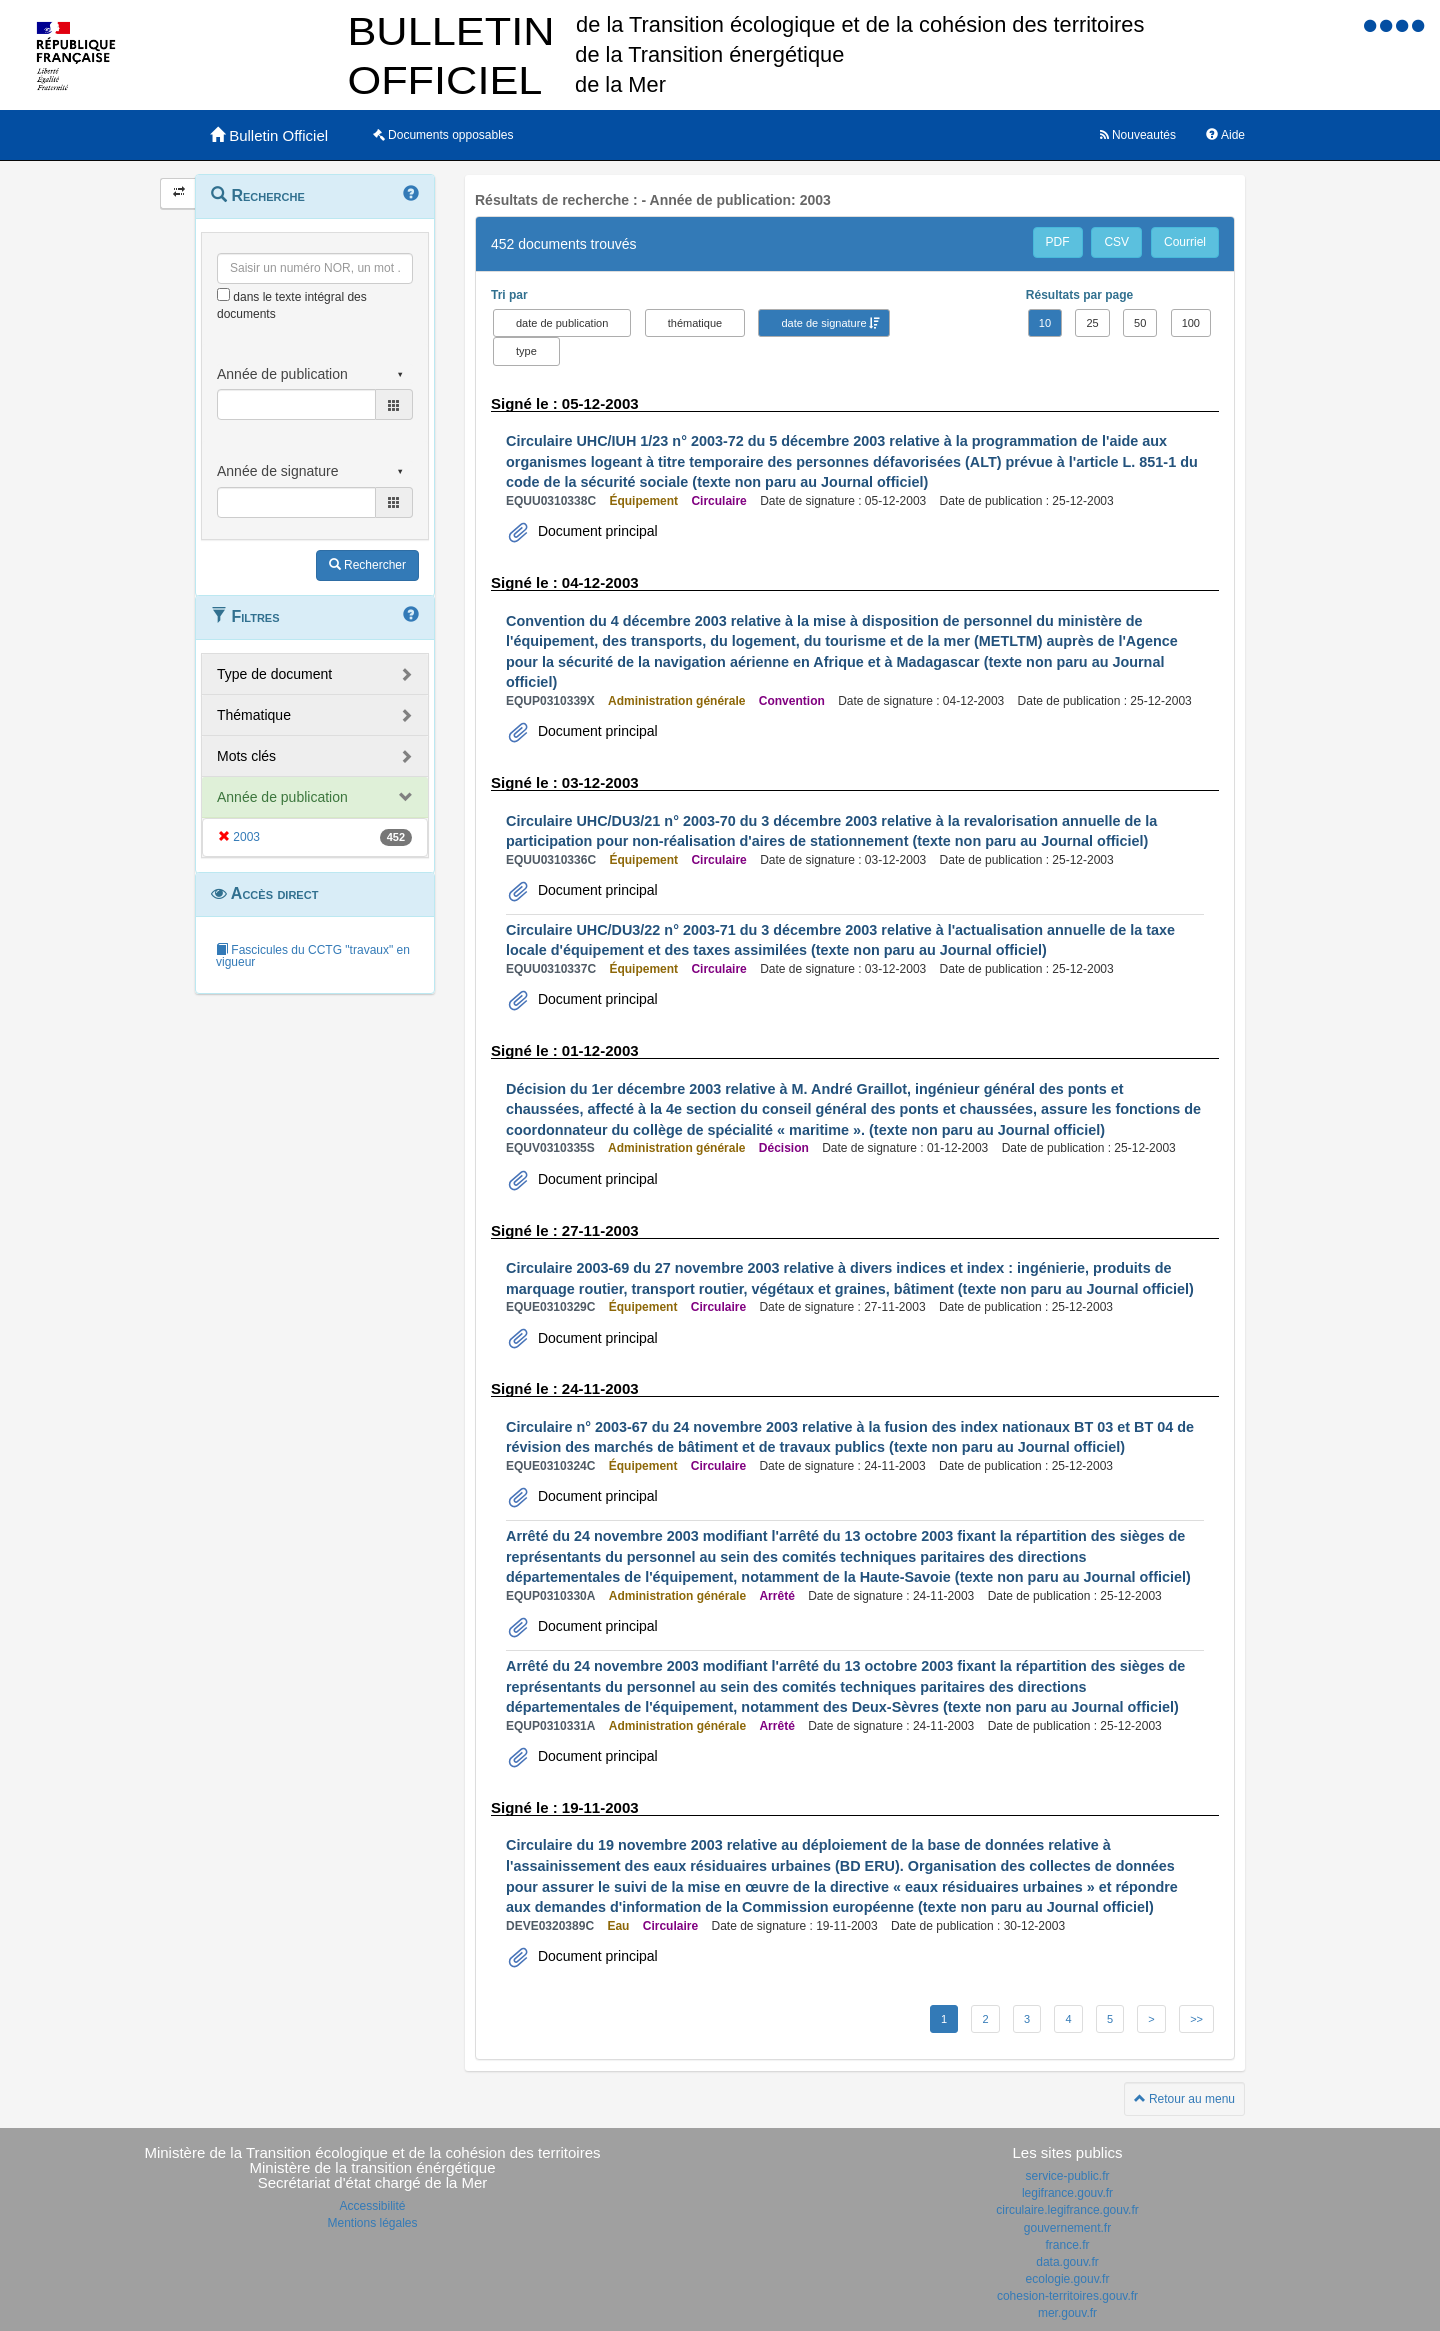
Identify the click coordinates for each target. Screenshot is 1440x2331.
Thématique (254, 715)
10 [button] (1045, 323)
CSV (1116, 242)
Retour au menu (1184, 2099)
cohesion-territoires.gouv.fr (1067, 2296)
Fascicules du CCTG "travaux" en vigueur (313, 956)
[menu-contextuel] (223, 294)
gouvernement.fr (1067, 2228)
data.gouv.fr (1067, 2262)
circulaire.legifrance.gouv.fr (1067, 2210)
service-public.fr (1067, 2176)
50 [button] (1140, 323)
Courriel (1185, 242)
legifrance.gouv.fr (1067, 2193)
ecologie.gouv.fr (1068, 2279)
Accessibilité (372, 2206)
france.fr (1067, 2245)
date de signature (823, 323)
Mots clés (246, 756)
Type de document (274, 674)
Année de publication (282, 797)
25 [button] (1092, 323)
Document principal (596, 531)
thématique (695, 323)
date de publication (562, 323)
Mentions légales (372, 2223)
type (526, 351)
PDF (1058, 242)
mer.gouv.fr (1067, 2313)
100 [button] (1191, 323)
